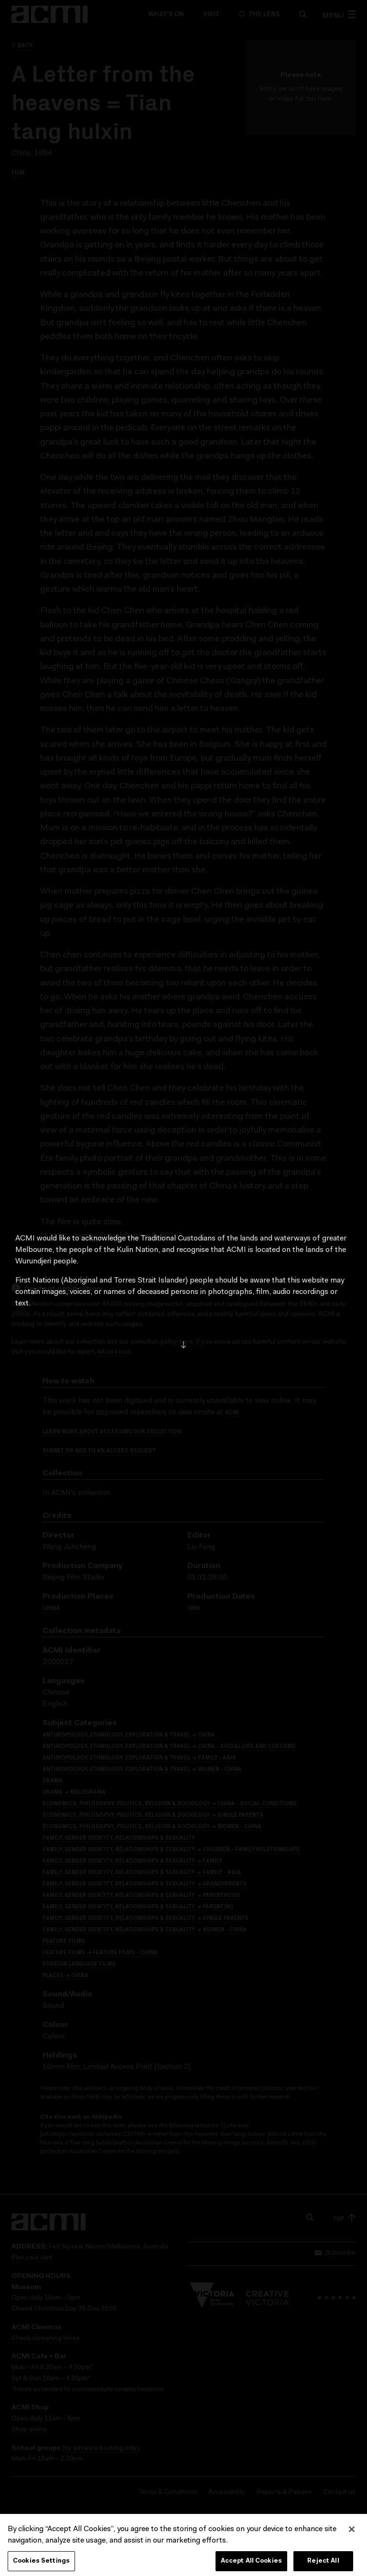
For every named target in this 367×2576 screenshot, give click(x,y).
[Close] (351, 2539)
